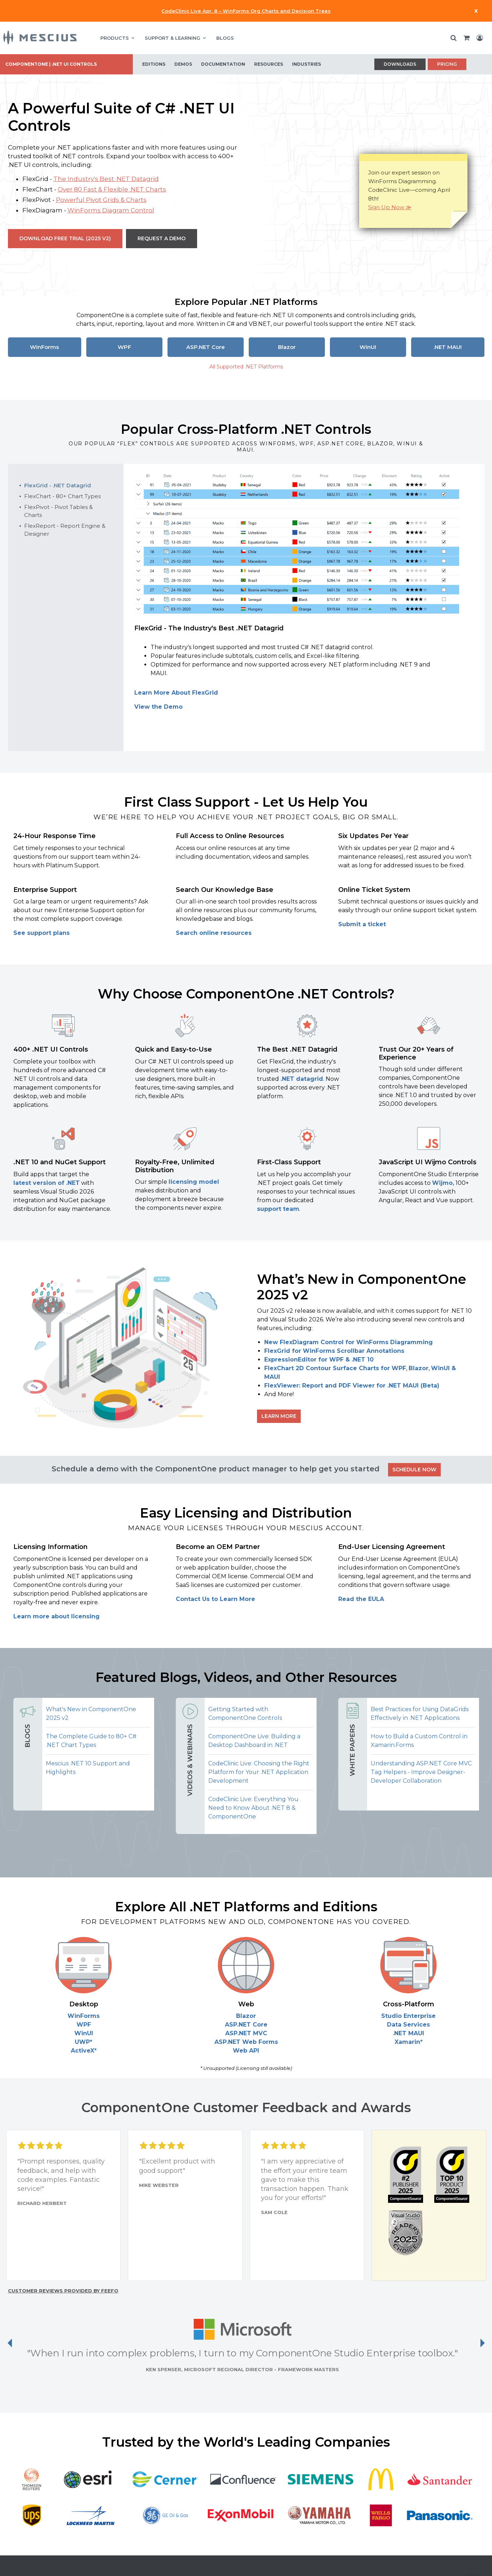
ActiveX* (84, 2050)
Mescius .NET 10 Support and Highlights (88, 1767)
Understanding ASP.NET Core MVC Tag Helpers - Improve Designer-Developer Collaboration (421, 1772)
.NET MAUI (448, 347)
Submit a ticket (362, 924)
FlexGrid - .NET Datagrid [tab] (57, 485)
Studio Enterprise (408, 2015)
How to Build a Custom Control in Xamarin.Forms (419, 1740)
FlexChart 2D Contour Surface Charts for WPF (335, 1368)
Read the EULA (361, 1599)
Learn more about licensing (56, 1616)
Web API (246, 2050)
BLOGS (225, 38)
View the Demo (158, 706)
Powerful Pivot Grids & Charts (101, 199)
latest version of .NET (46, 1182)
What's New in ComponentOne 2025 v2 (91, 1713)
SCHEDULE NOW (414, 1469)
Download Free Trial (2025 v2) (65, 238)
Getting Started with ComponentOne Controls (245, 1713)
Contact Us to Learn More (215, 1599)
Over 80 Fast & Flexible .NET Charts (112, 189)
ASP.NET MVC (246, 2033)
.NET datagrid (301, 1078)
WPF (124, 347)
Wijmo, (443, 1182)
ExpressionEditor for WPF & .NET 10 (319, 1359)
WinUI (368, 347)
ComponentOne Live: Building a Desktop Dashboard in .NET (254, 1740)
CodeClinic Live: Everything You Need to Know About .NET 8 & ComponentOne (253, 1808)
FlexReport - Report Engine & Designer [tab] (64, 529)
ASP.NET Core (205, 347)
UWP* (83, 2041)
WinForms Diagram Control (111, 210)
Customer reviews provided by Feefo (63, 2291)
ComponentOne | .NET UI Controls (51, 64)
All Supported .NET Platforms (246, 366)
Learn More (279, 1416)
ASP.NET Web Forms (246, 2041)
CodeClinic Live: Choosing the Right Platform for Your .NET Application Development (258, 1772)
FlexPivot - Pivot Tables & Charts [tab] (58, 511)
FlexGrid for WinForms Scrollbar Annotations (334, 1350)
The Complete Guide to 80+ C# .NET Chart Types (91, 1740)
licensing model (194, 1181)
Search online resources (214, 932)
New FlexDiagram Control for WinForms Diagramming (348, 1342)
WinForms (44, 347)
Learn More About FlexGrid (176, 692)
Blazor (287, 347)
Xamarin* (409, 2041)
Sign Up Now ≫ (390, 207)
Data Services (408, 2024)
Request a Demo (162, 238)
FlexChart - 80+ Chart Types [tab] (62, 496)
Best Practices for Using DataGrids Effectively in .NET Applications (420, 1713)
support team (278, 1208)
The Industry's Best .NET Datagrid (106, 178)
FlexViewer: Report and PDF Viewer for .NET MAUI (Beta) (351, 1385)
